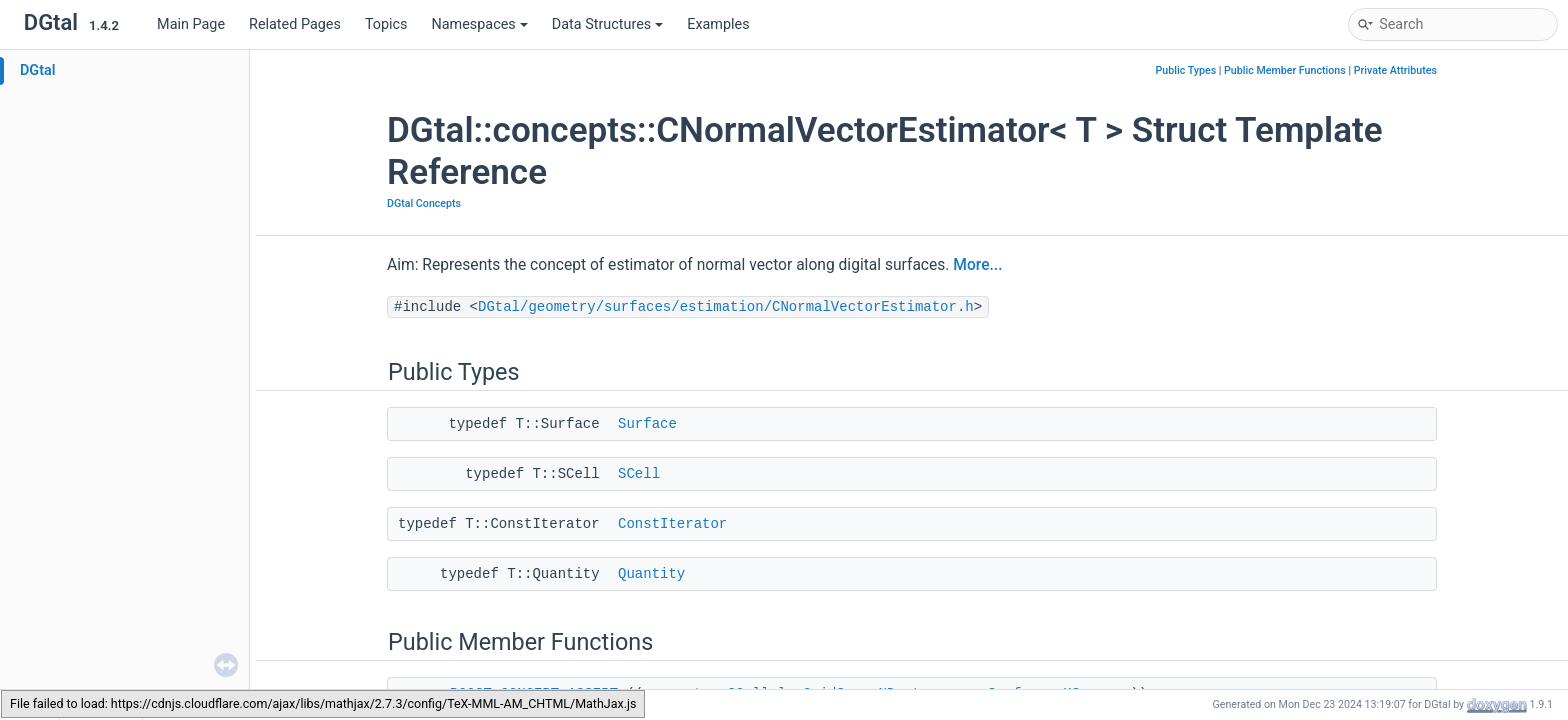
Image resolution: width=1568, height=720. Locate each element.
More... (977, 265)
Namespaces (480, 24)
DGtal (38, 70)
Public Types (1186, 70)
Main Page (191, 24)
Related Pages (295, 24)
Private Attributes (1395, 70)
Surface (647, 424)
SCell (639, 474)
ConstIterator (672, 524)
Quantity (651, 574)
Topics (386, 24)
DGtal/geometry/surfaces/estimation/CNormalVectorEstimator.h (726, 307)
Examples (718, 24)
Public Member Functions (1285, 70)
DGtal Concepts (424, 203)
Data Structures (607, 24)
